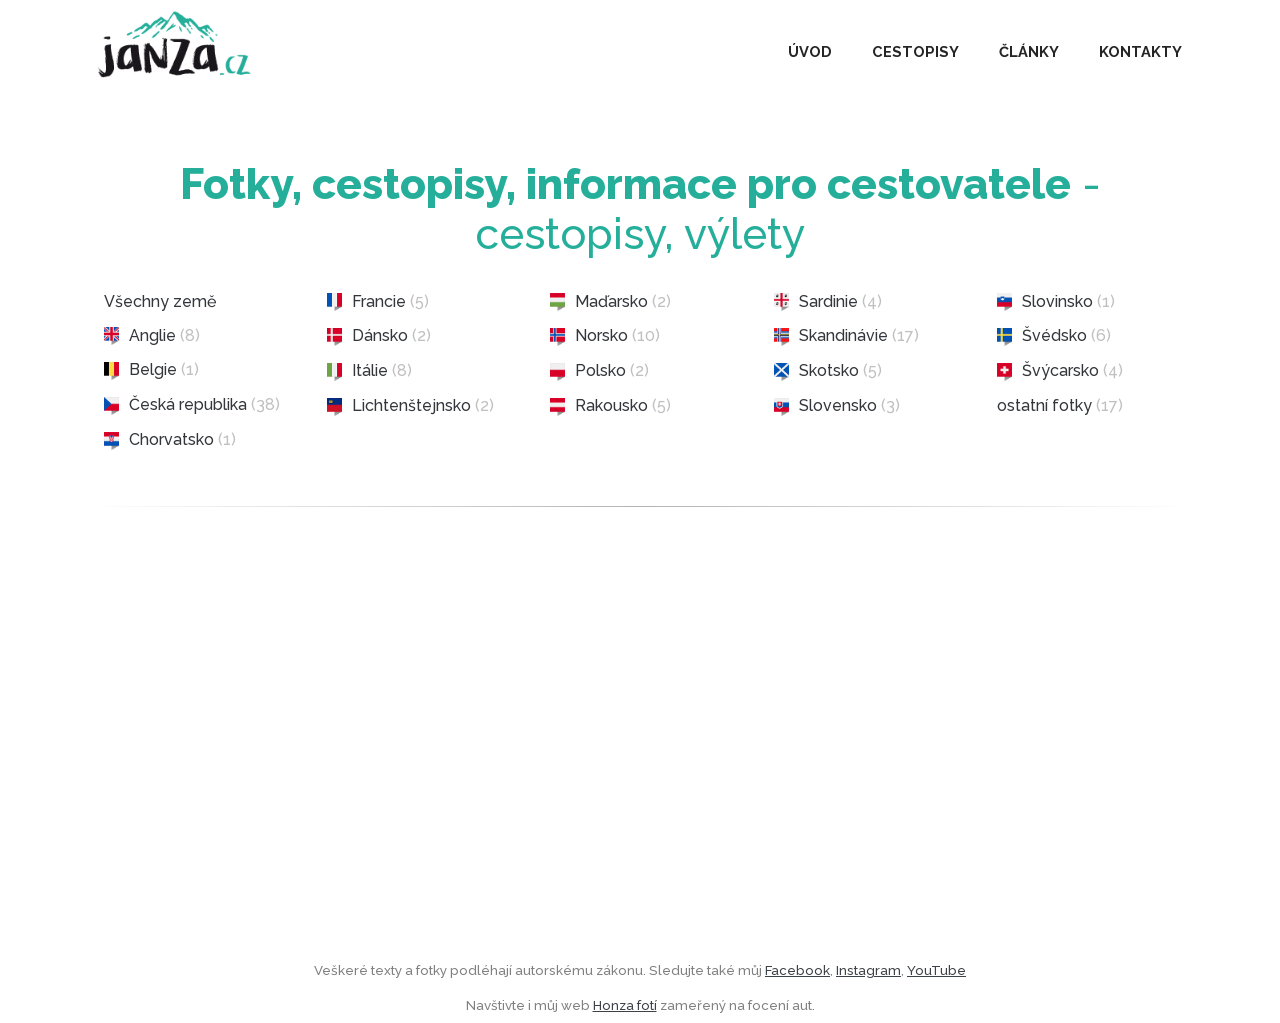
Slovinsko (1056, 302)
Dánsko (379, 336)
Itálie (369, 371)
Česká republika (192, 405)
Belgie (151, 370)
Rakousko (610, 406)
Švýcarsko (1060, 371)
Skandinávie (846, 336)
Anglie (152, 336)
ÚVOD (810, 51)
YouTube (936, 970)
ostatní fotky (1060, 405)
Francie (378, 302)
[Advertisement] (640, 772)
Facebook (797, 970)
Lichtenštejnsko (410, 406)
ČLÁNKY (1029, 51)
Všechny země (160, 301)
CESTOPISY (915, 51)
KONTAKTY (1140, 51)
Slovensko (837, 406)
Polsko (599, 371)
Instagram (868, 970)
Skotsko (828, 371)
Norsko (605, 336)
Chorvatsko (170, 440)
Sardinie (828, 302)
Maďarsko (610, 302)
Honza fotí (625, 1005)
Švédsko (1054, 336)
